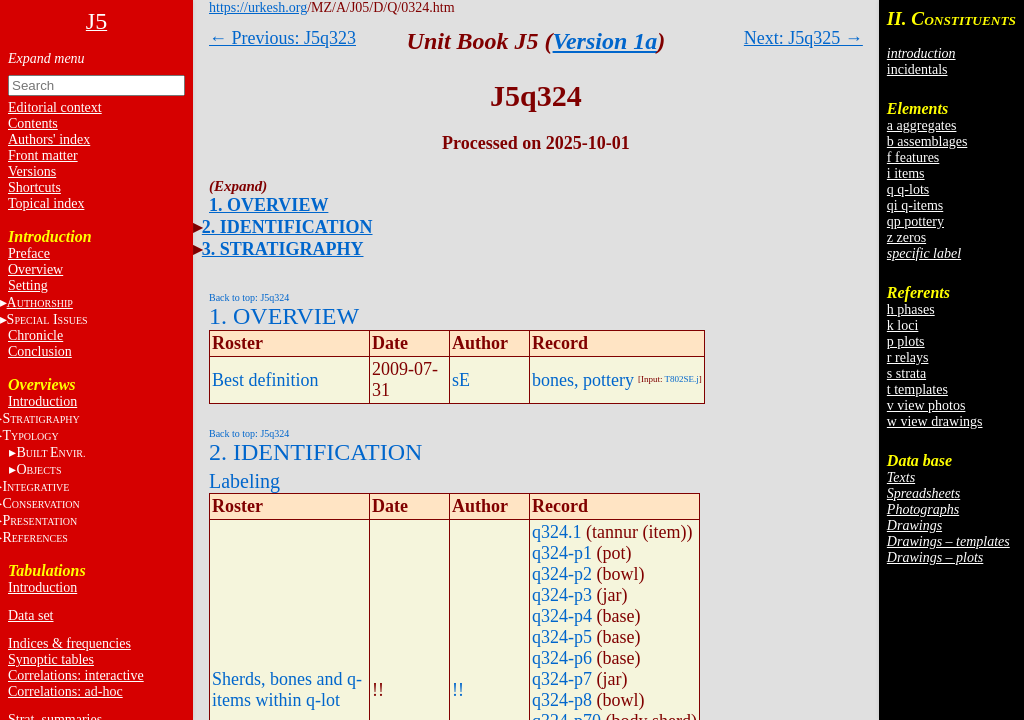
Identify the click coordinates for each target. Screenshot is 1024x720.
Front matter (43, 155)
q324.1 (557, 532)
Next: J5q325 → (803, 38)
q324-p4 (562, 616)
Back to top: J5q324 (249, 297)
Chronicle (35, 335)
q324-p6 (562, 658)
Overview (35, 269)
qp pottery (915, 221)
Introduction (42, 401)
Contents (33, 123)
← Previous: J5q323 (282, 38)
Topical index (46, 203)
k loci (903, 325)
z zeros (906, 237)
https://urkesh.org (258, 7)
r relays (908, 357)
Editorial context (55, 107)
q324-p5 (562, 637)
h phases (911, 309)
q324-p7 (562, 679)
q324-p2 (562, 574)
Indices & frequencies (69, 643)
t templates (917, 389)
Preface (29, 253)
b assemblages (927, 141)
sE (461, 380)
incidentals (917, 69)
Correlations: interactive (76, 675)
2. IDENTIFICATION (287, 227)
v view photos (926, 405)
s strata (906, 373)
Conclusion (40, 351)
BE (50, 452)
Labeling (244, 481)
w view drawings (935, 421)
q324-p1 (562, 553)
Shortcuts (34, 187)
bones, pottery (583, 380)
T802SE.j (682, 379)
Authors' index (49, 139)
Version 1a (605, 41)
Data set (30, 615)
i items (906, 173)
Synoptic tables (51, 659)
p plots (906, 341)
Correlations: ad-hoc (65, 691)
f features (913, 157)
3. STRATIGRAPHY (283, 249)
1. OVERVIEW (268, 205)
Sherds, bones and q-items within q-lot (287, 689)
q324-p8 (562, 700)
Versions (32, 171)
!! (458, 690)
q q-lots (908, 189)
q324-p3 (562, 595)
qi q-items (915, 205)
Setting (28, 285)
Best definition (265, 380)
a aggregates (922, 125)
